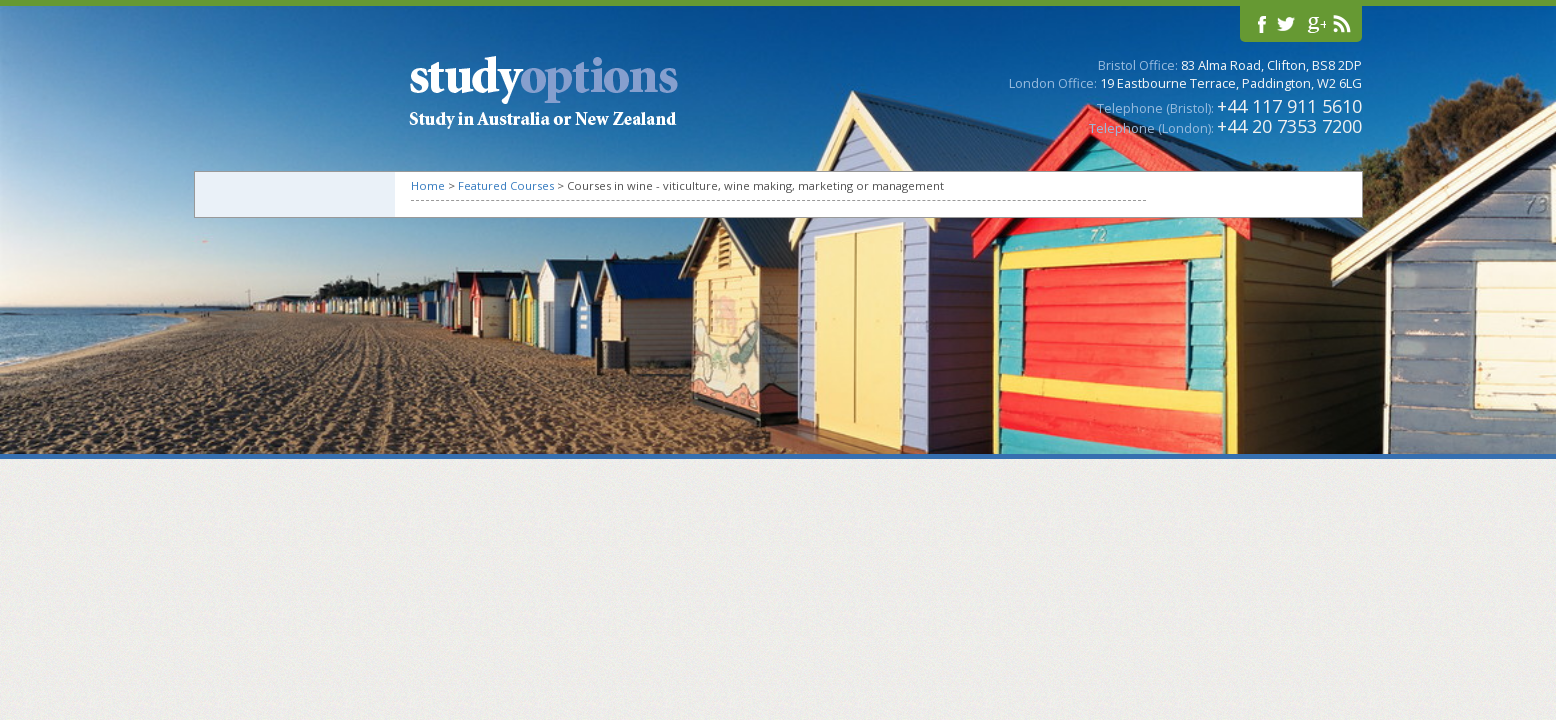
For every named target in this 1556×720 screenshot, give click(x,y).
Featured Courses (506, 185)
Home (428, 185)
